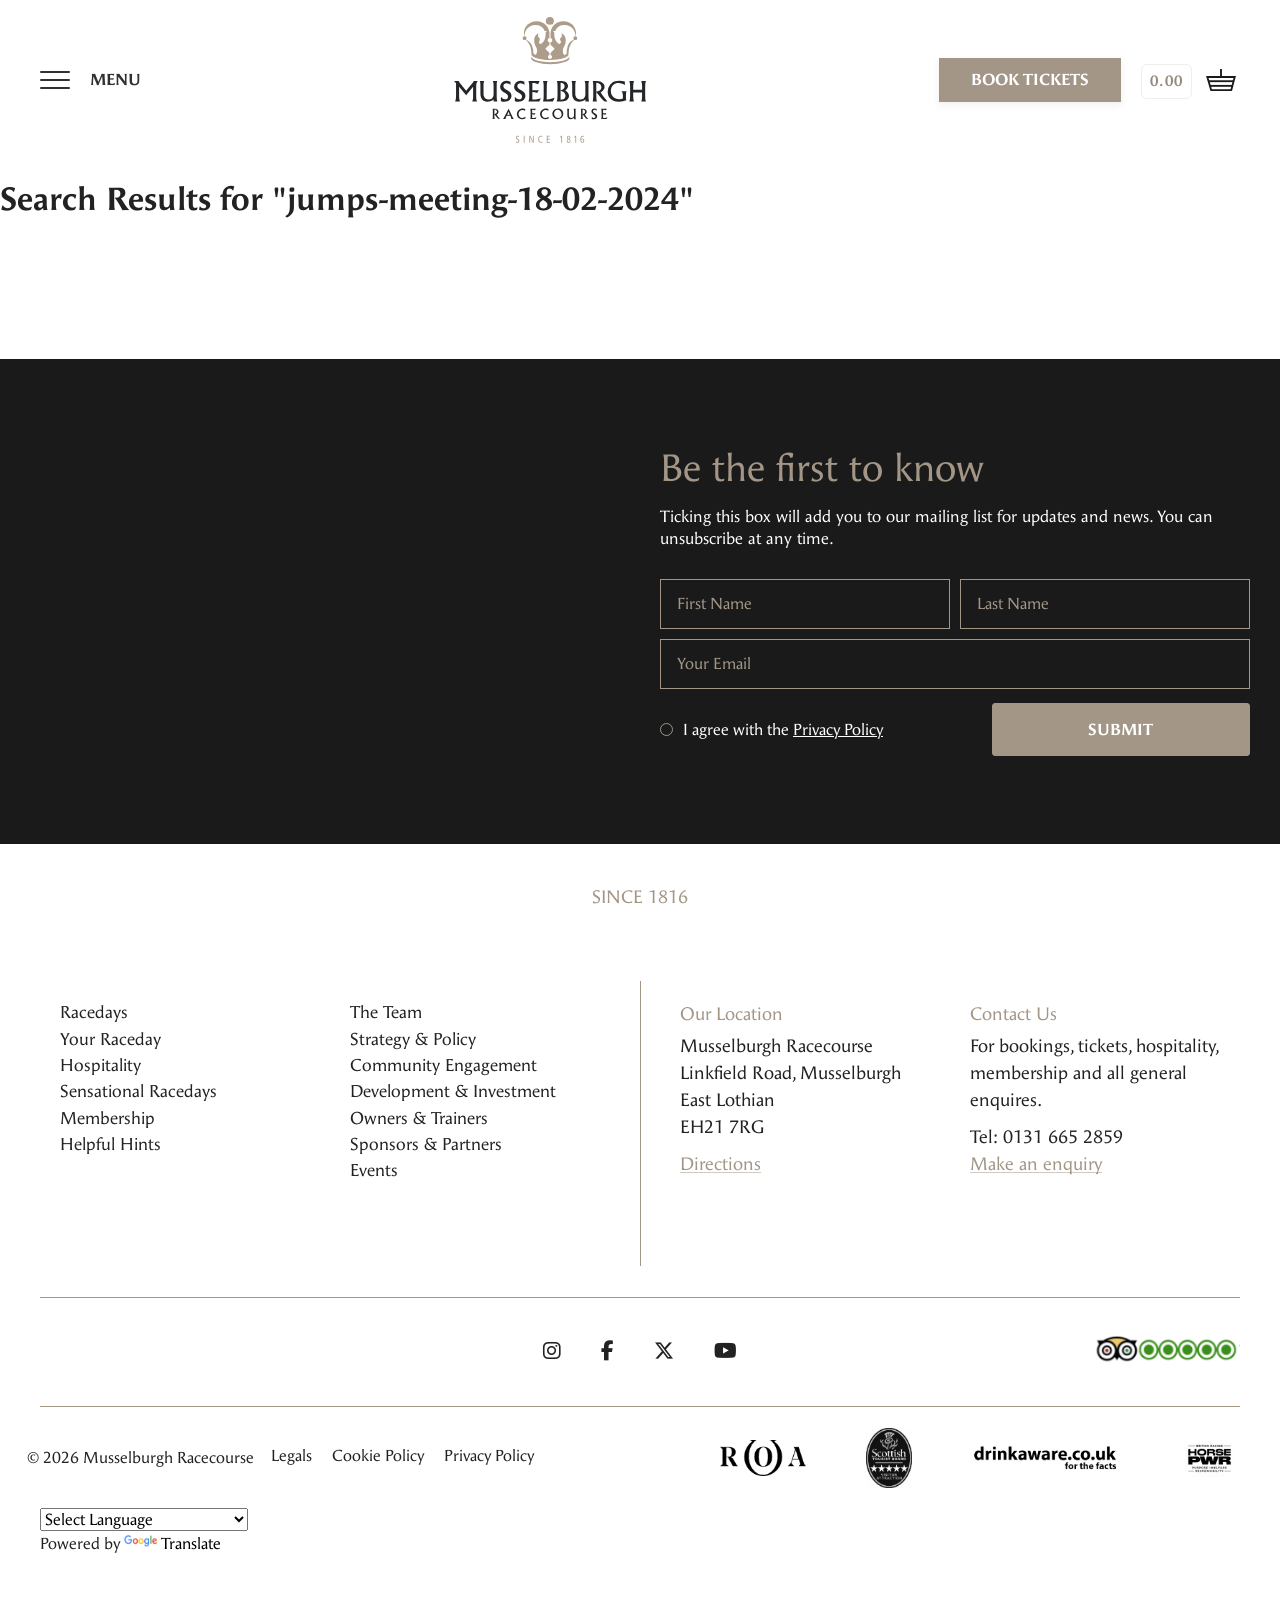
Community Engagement (443, 1065)
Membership (107, 1118)
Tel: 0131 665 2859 (1046, 1137)
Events (374, 1170)
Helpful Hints (110, 1144)
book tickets (1030, 79)
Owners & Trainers (419, 1118)
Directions (720, 1164)
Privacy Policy (838, 729)
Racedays (94, 1012)
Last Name (1013, 604)
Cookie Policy (378, 1455)
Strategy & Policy (413, 1039)
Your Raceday (110, 1039)
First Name (714, 604)
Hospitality (100, 1065)
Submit (1120, 729)
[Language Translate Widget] (144, 1519)
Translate (172, 1543)
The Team (386, 1012)
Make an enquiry (1036, 1164)
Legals (291, 1455)
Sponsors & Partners (426, 1144)
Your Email (714, 664)
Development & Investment (453, 1091)
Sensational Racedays (138, 1091)
